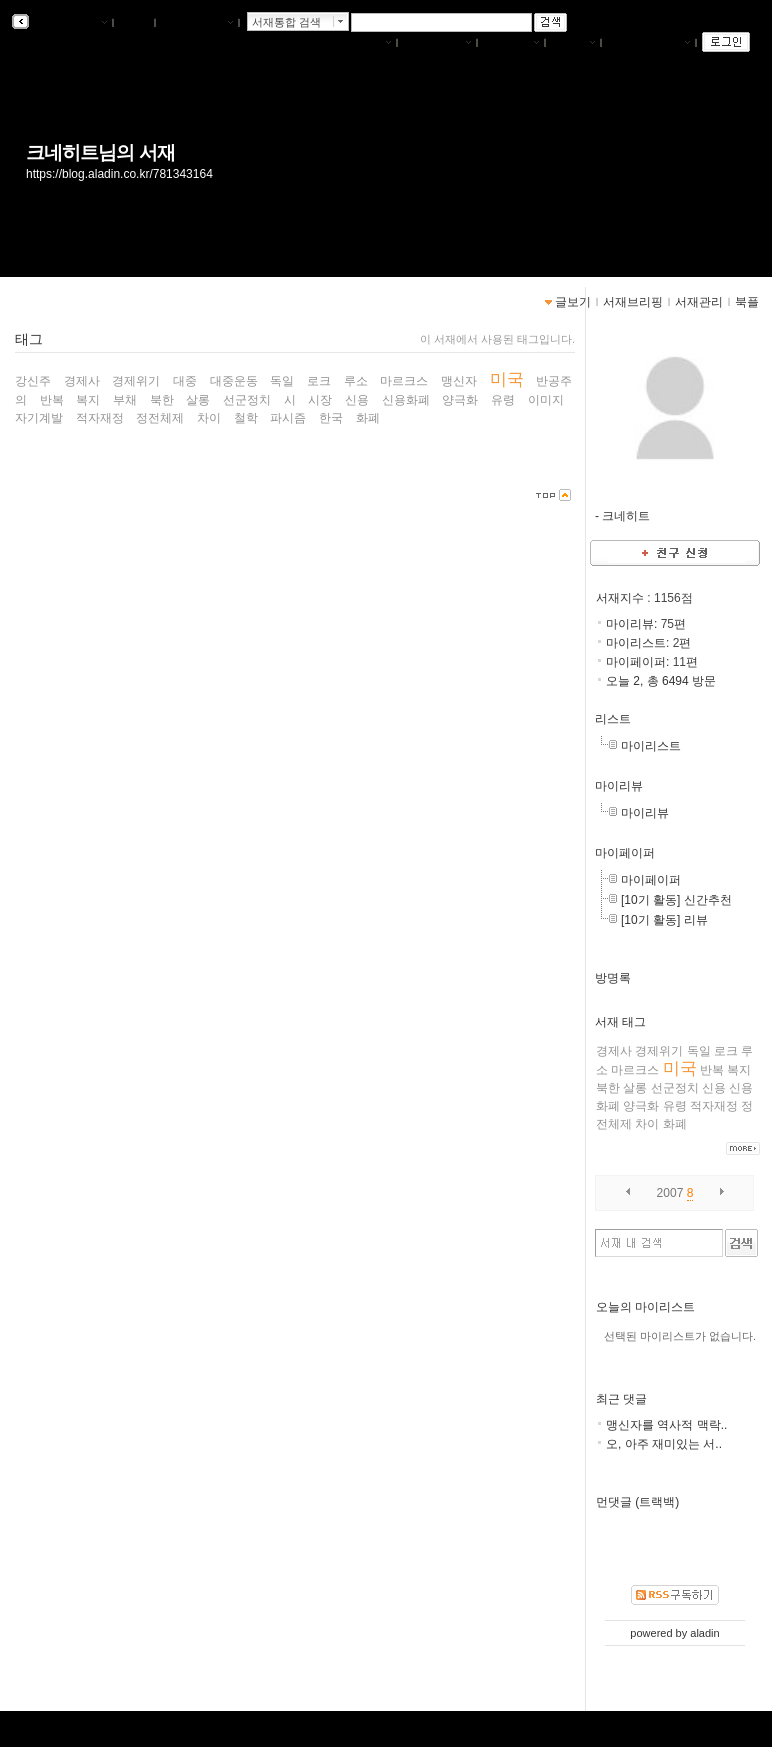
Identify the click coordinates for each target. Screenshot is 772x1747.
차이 (647, 1124)
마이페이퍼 (625, 853)
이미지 (546, 400)
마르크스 (635, 1070)
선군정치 (675, 1088)
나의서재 (363, 43)
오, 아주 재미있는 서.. (664, 1444)
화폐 (675, 1124)
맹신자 (459, 381)
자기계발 (39, 418)
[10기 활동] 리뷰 (664, 920)
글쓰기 (573, 43)
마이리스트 (651, 746)
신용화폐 (406, 400)
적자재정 (714, 1106)
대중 (185, 381)
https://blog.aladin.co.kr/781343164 (119, 174)
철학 (246, 418)
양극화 (641, 1106)
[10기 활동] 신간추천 (676, 900)
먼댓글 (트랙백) (637, 1502)
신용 (714, 1088)
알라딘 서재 (69, 23)
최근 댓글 (621, 1399)
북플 (134, 23)
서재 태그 (620, 1022)
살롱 (635, 1088)
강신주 (33, 381)
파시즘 (288, 418)
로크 (726, 1051)
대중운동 (234, 381)
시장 (320, 400)
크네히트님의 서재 (100, 152)
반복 (712, 1070)
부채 (125, 400)
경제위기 (659, 1051)
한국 (331, 418)
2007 (670, 1193)
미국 (680, 1068)
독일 (699, 1051)
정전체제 (160, 418)
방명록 (613, 978)
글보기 (573, 302)
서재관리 (511, 43)
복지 (739, 1070)
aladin (704, 1633)
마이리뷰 (619, 786)
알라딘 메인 (196, 23)
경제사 (614, 1051)
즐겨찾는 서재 (648, 43)
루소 (356, 381)
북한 (608, 1088)
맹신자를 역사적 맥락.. (666, 1425)
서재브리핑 (437, 43)
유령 (675, 1106)
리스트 (613, 719)
